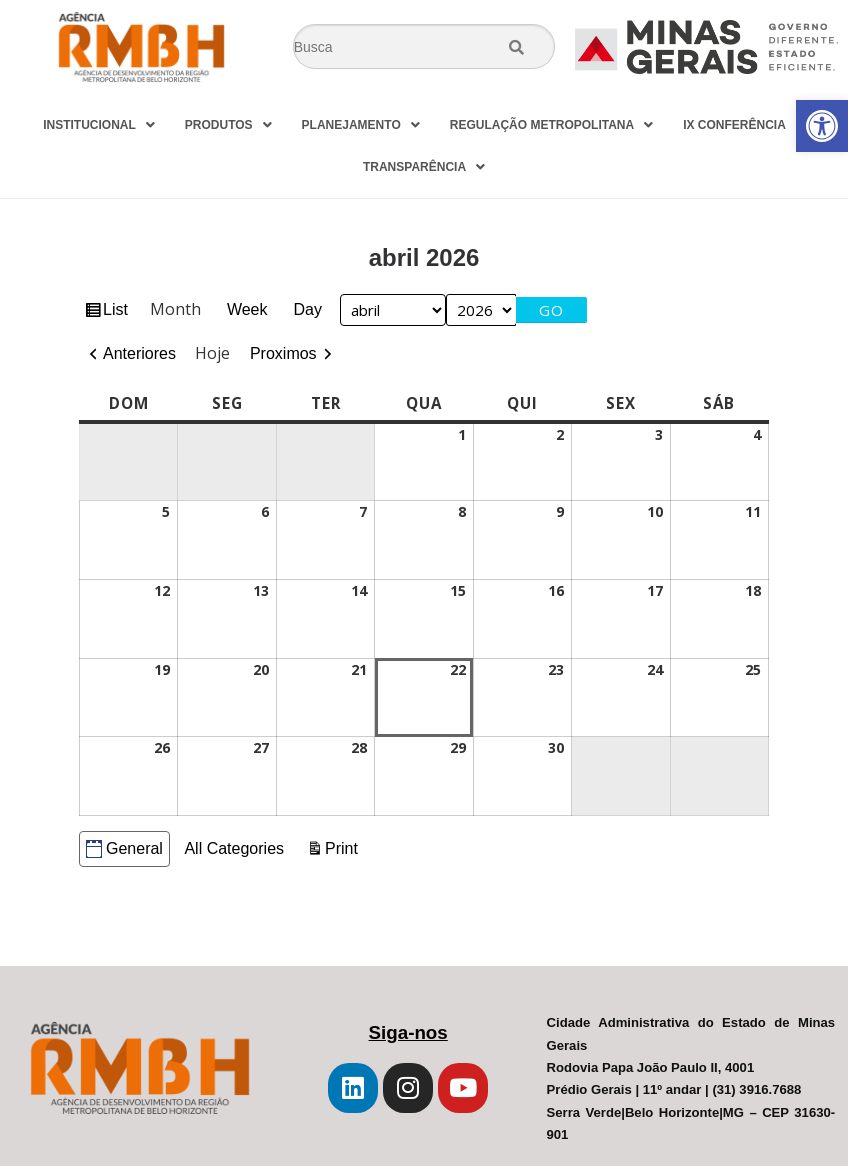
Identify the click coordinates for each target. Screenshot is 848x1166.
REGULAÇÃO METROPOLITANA (551, 125)
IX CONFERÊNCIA (744, 125)
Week (247, 309)
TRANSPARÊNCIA (424, 167)
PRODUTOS (228, 125)
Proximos (283, 353)
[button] (822, 126)
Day (308, 309)
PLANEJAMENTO (361, 125)
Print (344, 846)
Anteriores (139, 353)
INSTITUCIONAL (99, 125)
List (118, 312)
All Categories (234, 848)
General (124, 849)
